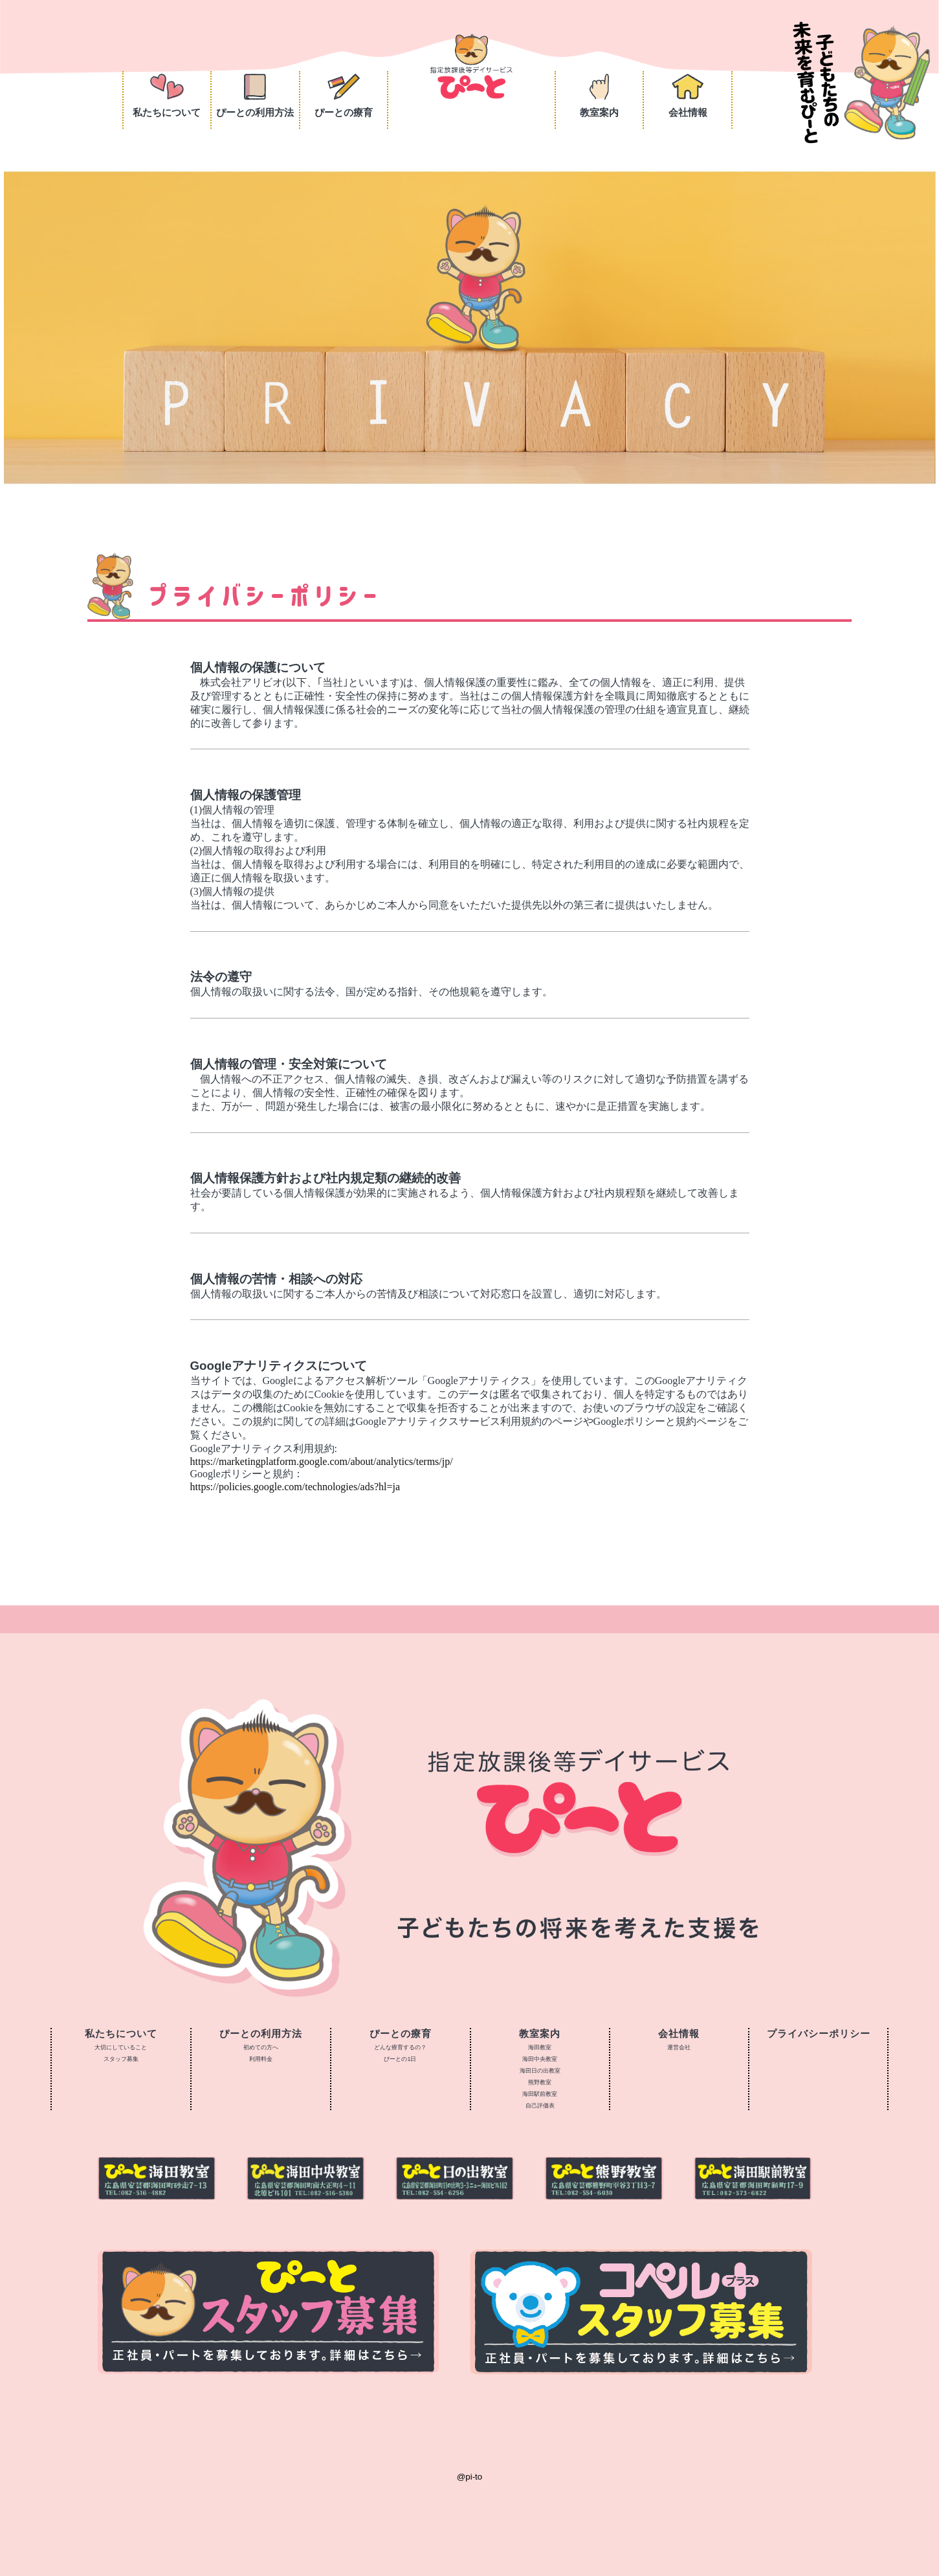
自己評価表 (540, 2105)
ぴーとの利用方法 (255, 96)
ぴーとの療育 (344, 96)
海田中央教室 (539, 2059)
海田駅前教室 (539, 2094)
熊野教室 (539, 2082)
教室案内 (599, 96)
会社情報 (687, 96)
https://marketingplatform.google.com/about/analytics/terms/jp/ (321, 1461)
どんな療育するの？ (400, 2047)
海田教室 (539, 2047)
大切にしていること (120, 2047)
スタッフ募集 (121, 2059)
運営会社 (678, 2047)
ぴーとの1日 (400, 2059)
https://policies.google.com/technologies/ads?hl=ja (295, 1486)
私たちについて (167, 96)
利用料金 (260, 2059)
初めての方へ (260, 2047)
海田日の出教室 (540, 2070)
